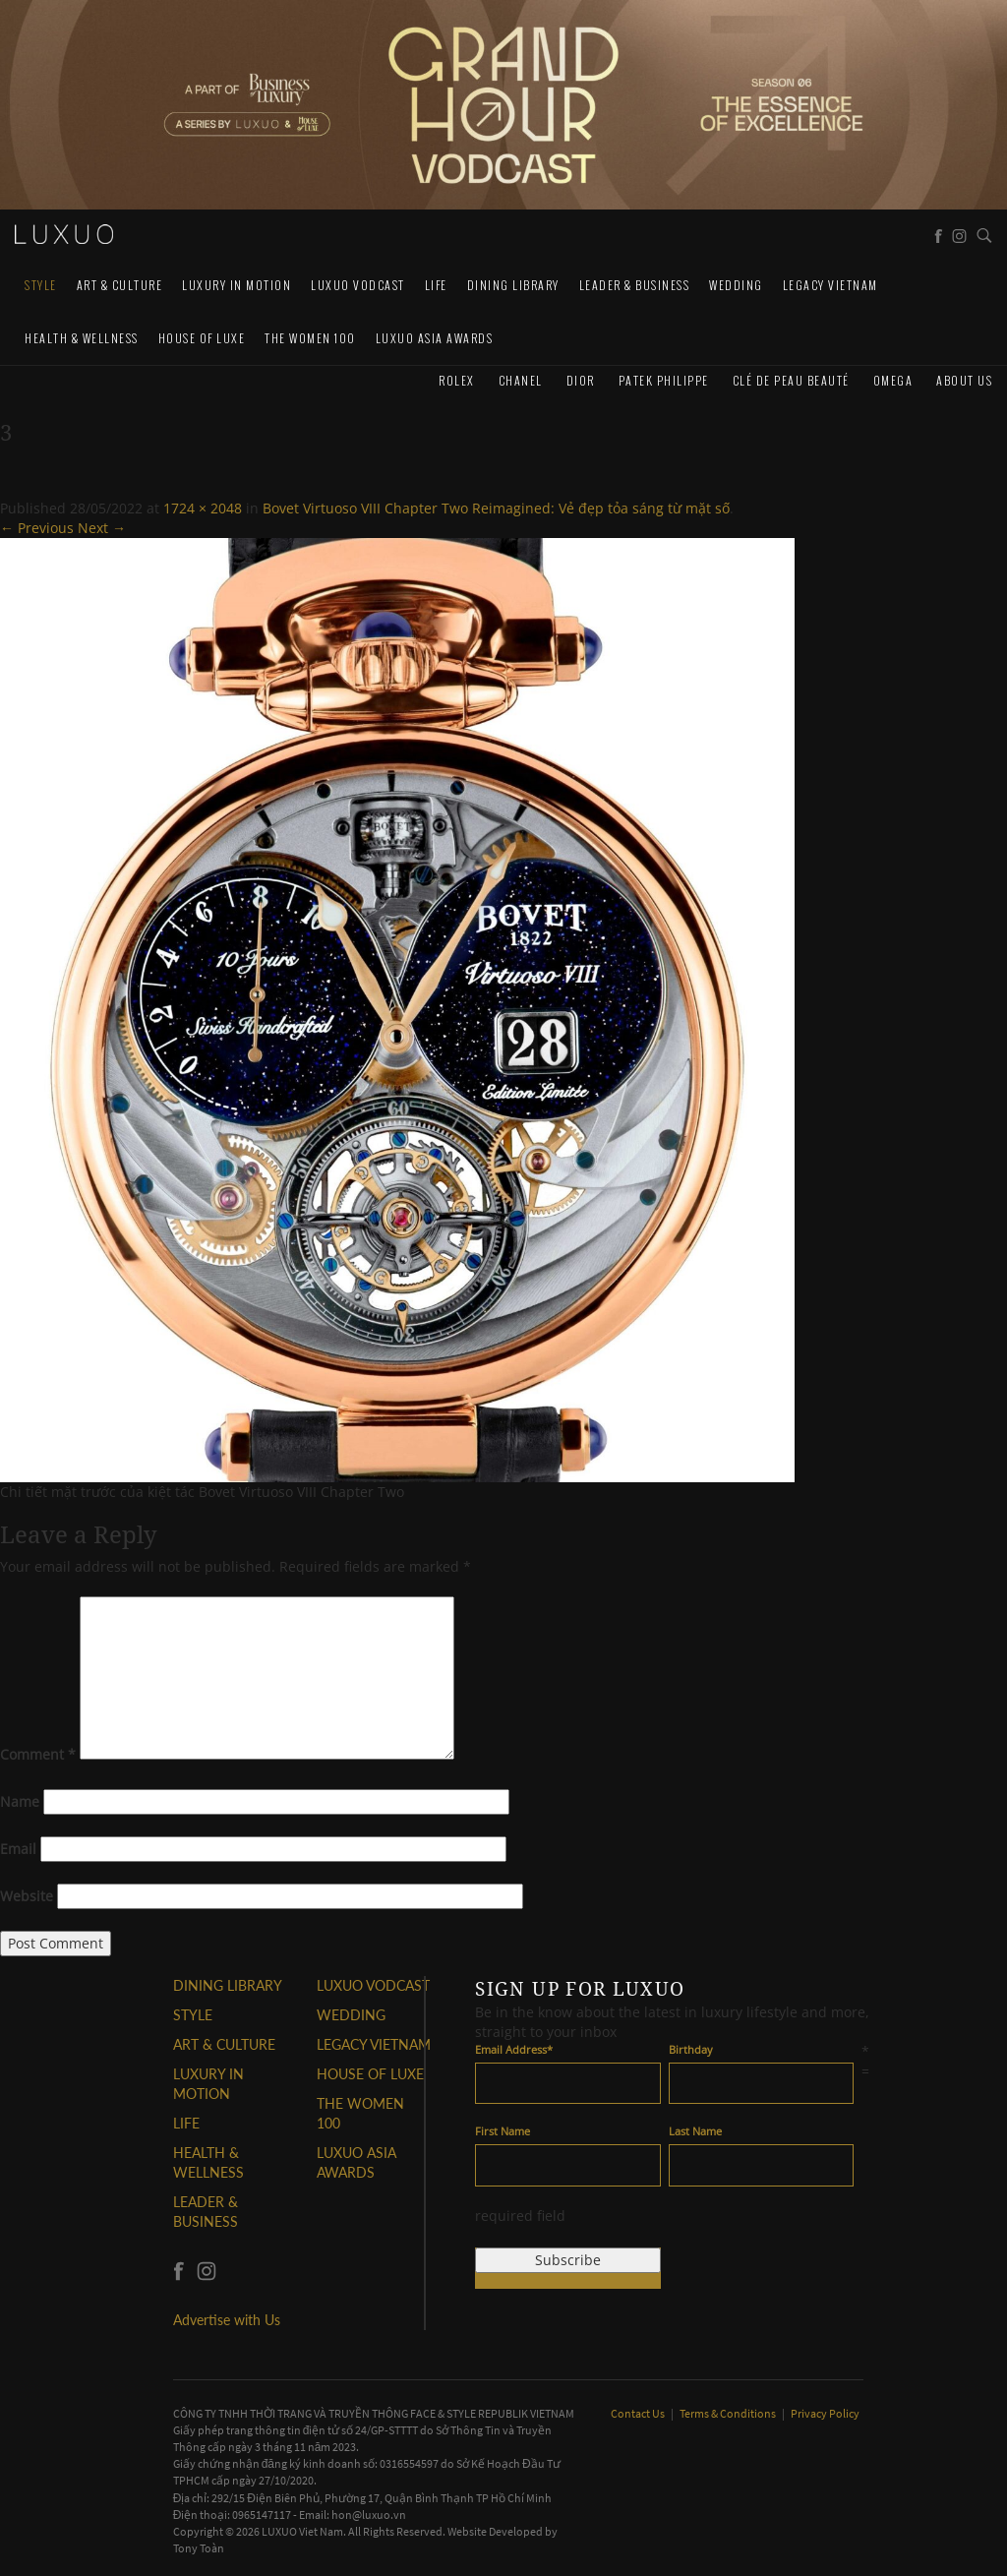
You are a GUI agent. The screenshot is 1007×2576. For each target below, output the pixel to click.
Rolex (457, 380)
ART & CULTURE (120, 284)
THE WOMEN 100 (310, 337)
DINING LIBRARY (513, 284)
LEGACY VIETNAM (830, 284)
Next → (102, 527)
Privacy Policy (825, 2413)
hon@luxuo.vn (368, 2514)
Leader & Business (634, 284)
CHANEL (521, 380)
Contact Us (639, 2413)
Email (18, 1848)
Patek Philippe (664, 380)
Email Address (514, 2049)
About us (964, 380)
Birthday (691, 2049)
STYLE (41, 284)
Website (26, 1896)
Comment (38, 1754)
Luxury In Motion (236, 284)
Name (19, 1801)
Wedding (736, 284)
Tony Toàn (198, 2548)
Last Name (695, 2131)
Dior (580, 380)
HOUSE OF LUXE (202, 337)
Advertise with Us (226, 2319)
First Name (502, 2131)
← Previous (37, 527)
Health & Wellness (82, 337)
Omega (893, 380)
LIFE (436, 284)
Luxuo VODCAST (358, 284)
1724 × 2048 (202, 508)
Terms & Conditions (729, 2413)
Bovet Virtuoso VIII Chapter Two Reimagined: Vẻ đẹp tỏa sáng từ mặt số (496, 508)
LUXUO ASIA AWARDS (435, 337)
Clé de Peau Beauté (791, 380)
